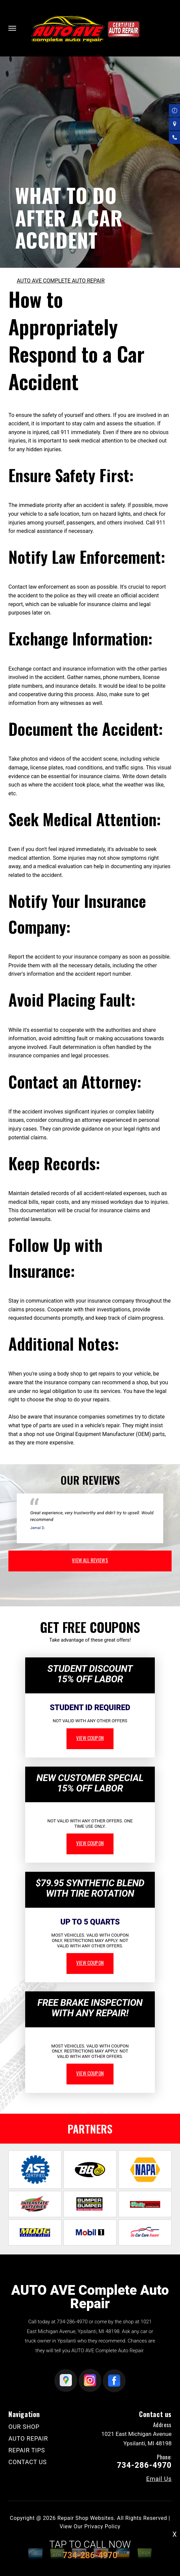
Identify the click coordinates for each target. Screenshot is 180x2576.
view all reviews (90, 1560)
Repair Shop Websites (85, 2518)
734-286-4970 (72, 2322)
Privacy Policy (102, 2526)
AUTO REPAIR (28, 2438)
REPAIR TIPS (26, 2450)
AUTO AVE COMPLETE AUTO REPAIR (61, 281)
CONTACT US (27, 2461)
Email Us (159, 2479)
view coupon (90, 1737)
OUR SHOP (24, 2426)
